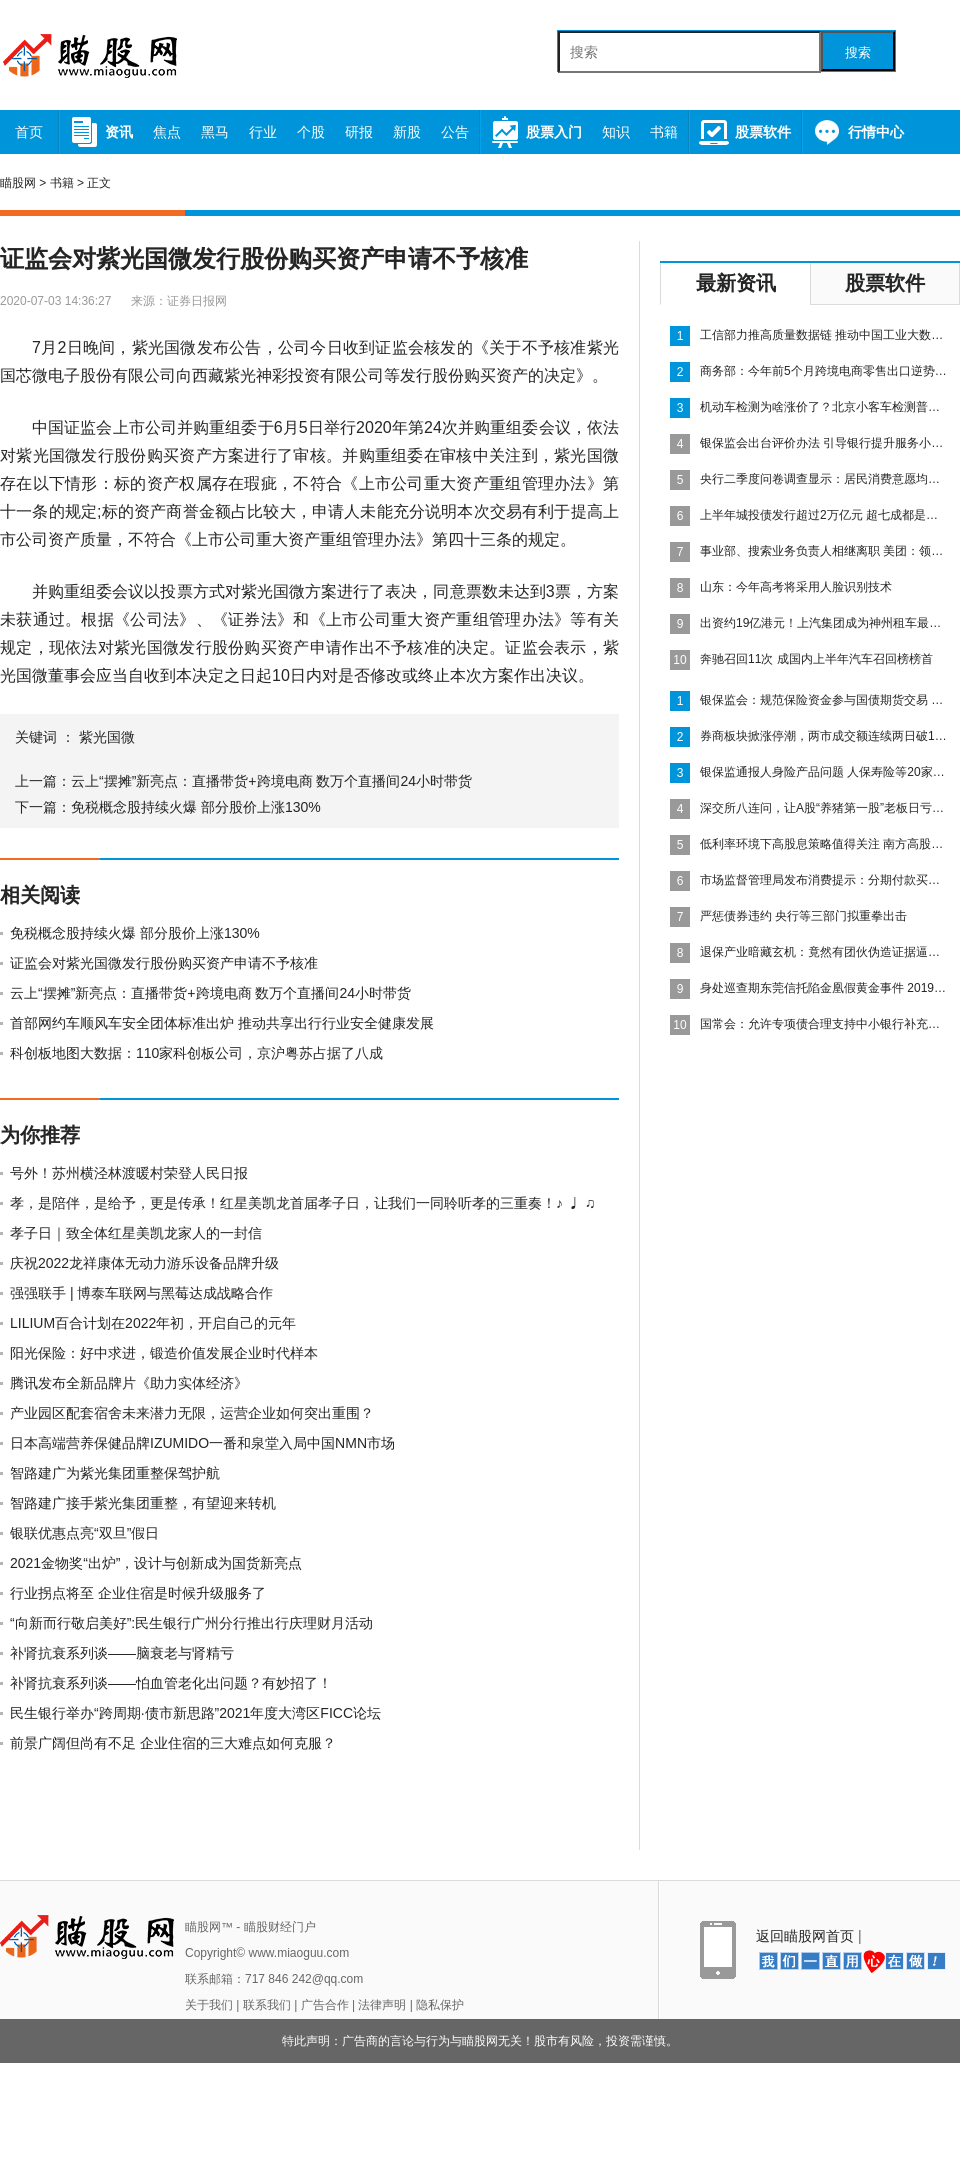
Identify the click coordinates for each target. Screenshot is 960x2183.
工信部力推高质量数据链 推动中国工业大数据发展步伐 (825, 335)
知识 (616, 132)
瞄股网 (18, 183)
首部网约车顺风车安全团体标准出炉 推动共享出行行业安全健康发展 (222, 1023)
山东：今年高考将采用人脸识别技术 (796, 587)
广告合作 (325, 2005)
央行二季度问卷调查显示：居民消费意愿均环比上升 (825, 479)
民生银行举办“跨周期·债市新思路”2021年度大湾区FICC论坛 (195, 1713)
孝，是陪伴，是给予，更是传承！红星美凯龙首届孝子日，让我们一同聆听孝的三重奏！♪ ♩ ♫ (302, 1203)
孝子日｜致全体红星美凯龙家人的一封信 (136, 1233)
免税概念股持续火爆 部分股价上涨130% (196, 807)
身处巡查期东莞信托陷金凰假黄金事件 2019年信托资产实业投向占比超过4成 (825, 988)
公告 (455, 132)
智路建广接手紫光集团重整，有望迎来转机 (143, 1503)
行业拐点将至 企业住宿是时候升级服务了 (138, 1593)
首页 (29, 132)
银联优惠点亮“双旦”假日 (84, 1533)
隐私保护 (440, 2005)
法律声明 (382, 2005)
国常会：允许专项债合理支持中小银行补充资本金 (825, 1024)
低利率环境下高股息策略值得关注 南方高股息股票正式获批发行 (825, 844)
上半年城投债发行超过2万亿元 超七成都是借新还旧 (825, 515)
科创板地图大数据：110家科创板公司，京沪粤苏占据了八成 (196, 1053)
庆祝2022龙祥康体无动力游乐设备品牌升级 (144, 1263)
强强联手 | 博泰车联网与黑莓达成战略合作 (141, 1293)
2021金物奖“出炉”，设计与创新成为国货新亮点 (156, 1563)
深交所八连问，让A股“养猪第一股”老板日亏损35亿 (825, 808)
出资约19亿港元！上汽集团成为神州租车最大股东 (825, 623)
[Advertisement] (810, 1180)
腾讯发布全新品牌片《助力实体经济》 (129, 1383)
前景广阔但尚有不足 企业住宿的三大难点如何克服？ (173, 1743)
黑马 (215, 132)
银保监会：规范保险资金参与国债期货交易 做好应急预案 (825, 700)
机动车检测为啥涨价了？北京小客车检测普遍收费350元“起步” (825, 407)
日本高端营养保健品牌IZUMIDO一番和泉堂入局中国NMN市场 (202, 1443)
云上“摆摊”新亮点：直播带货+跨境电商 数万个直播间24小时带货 (271, 781)
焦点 (167, 132)
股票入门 (535, 132)
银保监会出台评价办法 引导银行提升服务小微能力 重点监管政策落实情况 (825, 443)
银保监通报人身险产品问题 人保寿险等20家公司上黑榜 (825, 772)
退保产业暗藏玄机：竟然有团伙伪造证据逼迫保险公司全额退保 (825, 952)
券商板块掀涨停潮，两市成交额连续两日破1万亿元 (825, 736)
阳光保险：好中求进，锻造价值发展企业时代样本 (164, 1353)
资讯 (100, 132)
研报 (359, 132)
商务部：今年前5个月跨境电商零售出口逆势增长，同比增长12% (825, 371)
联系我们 (267, 2005)
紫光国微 (107, 737)
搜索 (858, 52)
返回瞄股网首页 (805, 1936)
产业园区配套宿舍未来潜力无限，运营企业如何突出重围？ (192, 1413)
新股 (407, 132)
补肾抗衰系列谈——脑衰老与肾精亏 (122, 1653)
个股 (311, 132)
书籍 (664, 132)
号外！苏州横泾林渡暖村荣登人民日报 (129, 1173)
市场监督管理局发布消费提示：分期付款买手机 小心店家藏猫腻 (825, 880)
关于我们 (209, 2005)
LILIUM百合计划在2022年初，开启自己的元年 (153, 1323)
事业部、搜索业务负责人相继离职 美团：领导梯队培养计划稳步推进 (825, 551)
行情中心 (857, 132)
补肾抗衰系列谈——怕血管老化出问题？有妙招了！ (171, 1683)
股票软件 (744, 132)
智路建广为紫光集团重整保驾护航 (115, 1473)
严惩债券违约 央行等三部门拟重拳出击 (803, 916)
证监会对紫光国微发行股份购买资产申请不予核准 (164, 963)
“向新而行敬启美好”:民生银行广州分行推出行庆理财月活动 (191, 1623)
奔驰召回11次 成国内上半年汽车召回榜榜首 (816, 659)
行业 (263, 132)
